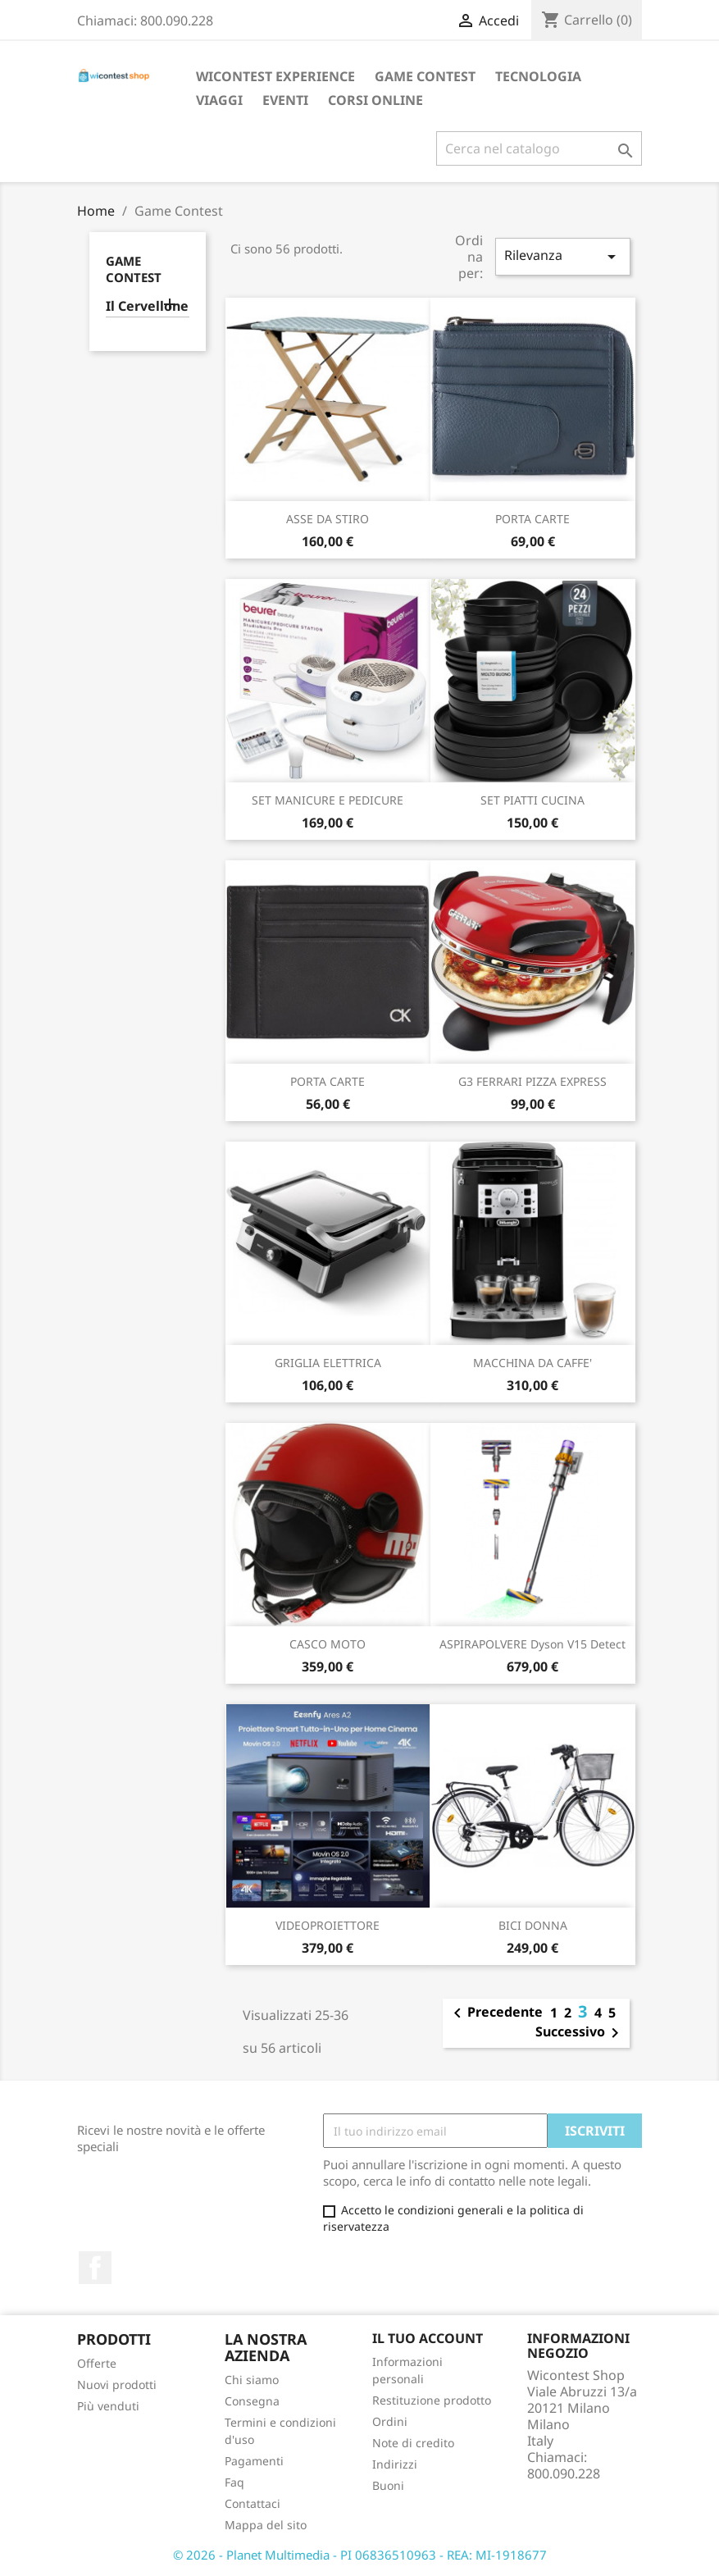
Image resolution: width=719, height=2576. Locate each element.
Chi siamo (252, 2379)
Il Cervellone (147, 306)
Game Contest (425, 76)
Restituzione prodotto (431, 2400)
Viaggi (219, 100)
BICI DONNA (532, 1925)
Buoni (388, 2485)
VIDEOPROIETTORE (327, 1925)
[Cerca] (539, 148)
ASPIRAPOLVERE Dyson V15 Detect (532, 1644)
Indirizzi (394, 2464)
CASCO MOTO (327, 1644)
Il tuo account (427, 2338)
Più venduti (108, 2406)
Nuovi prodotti (117, 2384)
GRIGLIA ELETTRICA (328, 1362)
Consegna (252, 2401)
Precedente (495, 2013)
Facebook (95, 2267)
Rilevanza (562, 256)
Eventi (285, 100)
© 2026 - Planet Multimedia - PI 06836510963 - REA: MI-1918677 (360, 2554)
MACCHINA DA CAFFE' (532, 1362)
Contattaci (252, 2503)
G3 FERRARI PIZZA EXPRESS (532, 1081)
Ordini (389, 2421)
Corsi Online (375, 100)
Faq (234, 2482)
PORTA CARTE (532, 519)
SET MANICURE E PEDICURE (327, 800)
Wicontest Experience (275, 76)
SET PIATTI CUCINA (532, 800)
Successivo (580, 2033)
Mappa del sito (266, 2525)
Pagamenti (254, 2461)
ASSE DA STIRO (327, 519)
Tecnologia (538, 76)
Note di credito (413, 2443)
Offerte (96, 2363)
